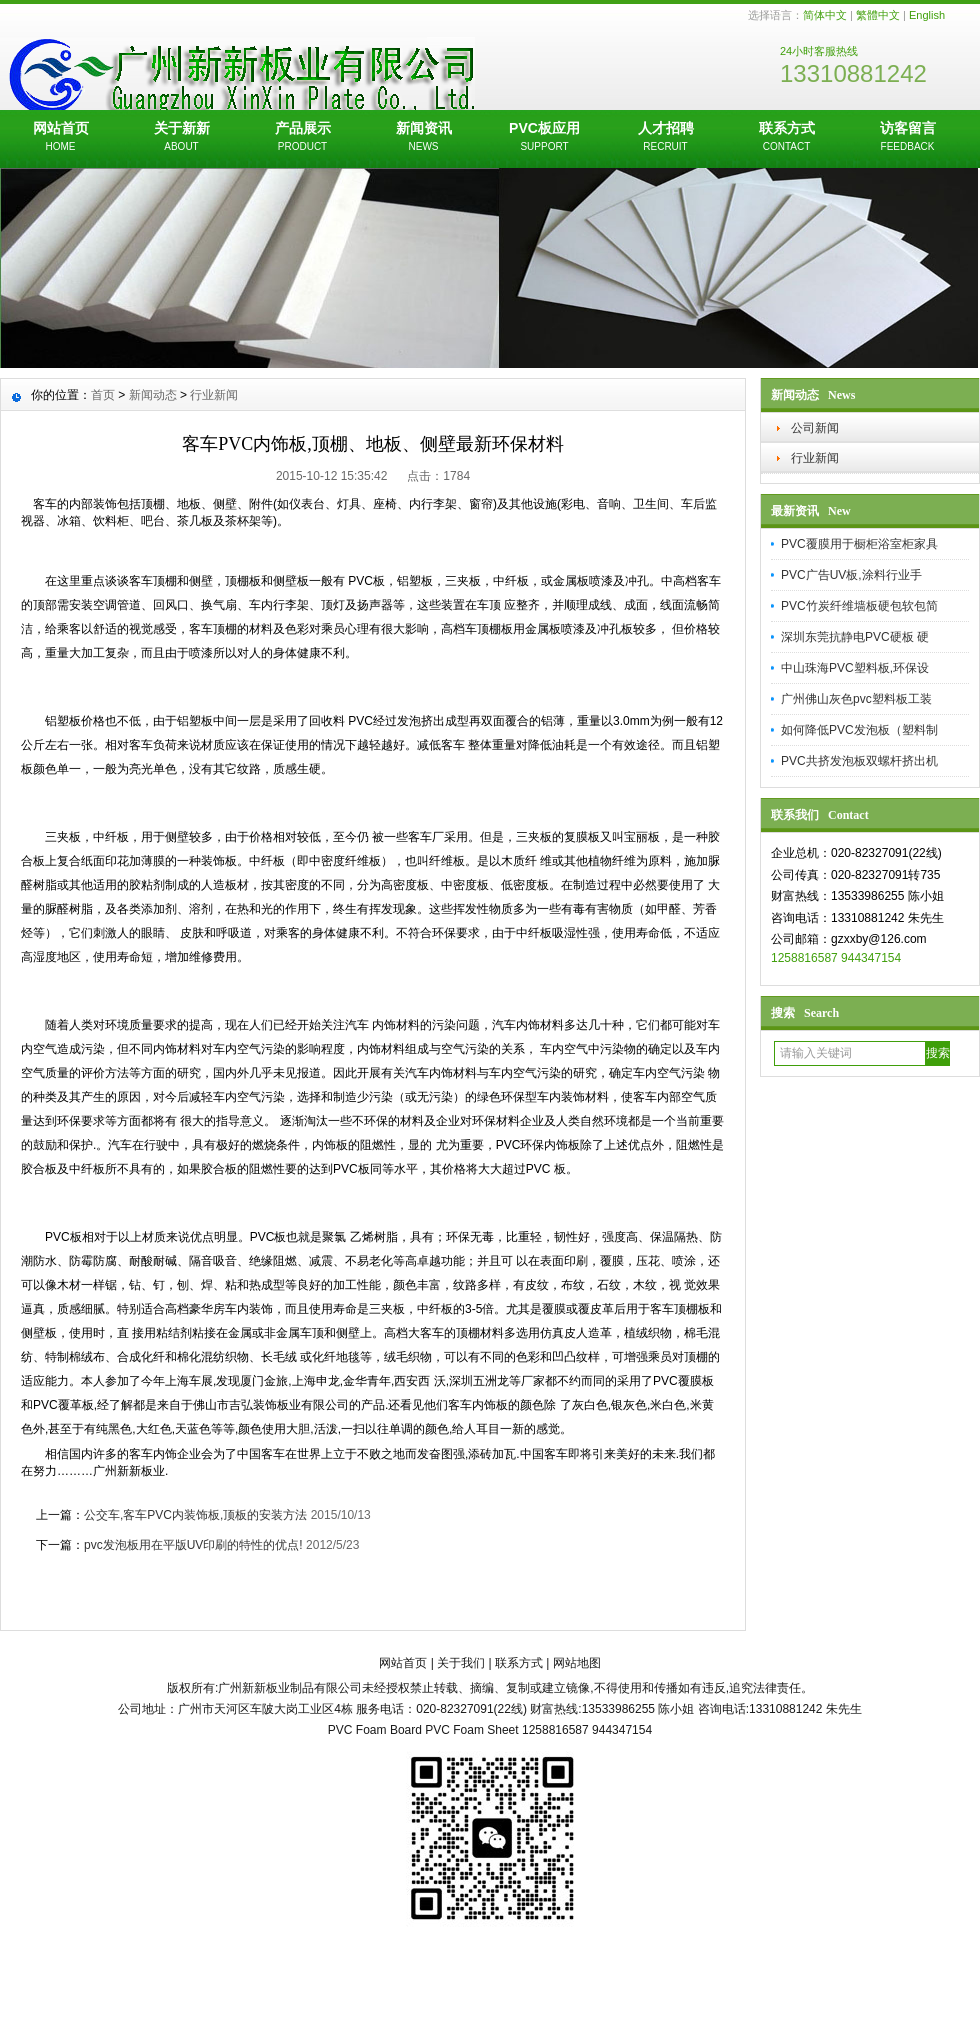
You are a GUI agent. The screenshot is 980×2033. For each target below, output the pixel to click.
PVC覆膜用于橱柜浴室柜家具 (859, 544)
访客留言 (907, 138)
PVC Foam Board (375, 1730)
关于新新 (181, 138)
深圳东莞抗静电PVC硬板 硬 (855, 637)
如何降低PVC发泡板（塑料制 (859, 730)
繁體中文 (878, 15)
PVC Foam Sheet (471, 1730)
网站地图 (577, 1663)
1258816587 (804, 958)
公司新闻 (815, 428)
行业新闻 (815, 458)
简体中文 (825, 15)
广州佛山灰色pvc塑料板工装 (856, 699)
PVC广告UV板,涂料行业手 (851, 575)
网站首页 (60, 138)
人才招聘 (665, 138)
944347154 (871, 958)
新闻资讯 (423, 138)
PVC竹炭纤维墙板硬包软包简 (859, 606)
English (927, 15)
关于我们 (461, 1663)
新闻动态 (153, 395)
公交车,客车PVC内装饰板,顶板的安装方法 (195, 1515)
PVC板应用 (544, 138)
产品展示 (302, 138)
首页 (103, 395)
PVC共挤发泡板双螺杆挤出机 (859, 761)
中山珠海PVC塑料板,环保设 (855, 668)
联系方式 (786, 138)
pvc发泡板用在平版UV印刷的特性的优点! (193, 1545)
